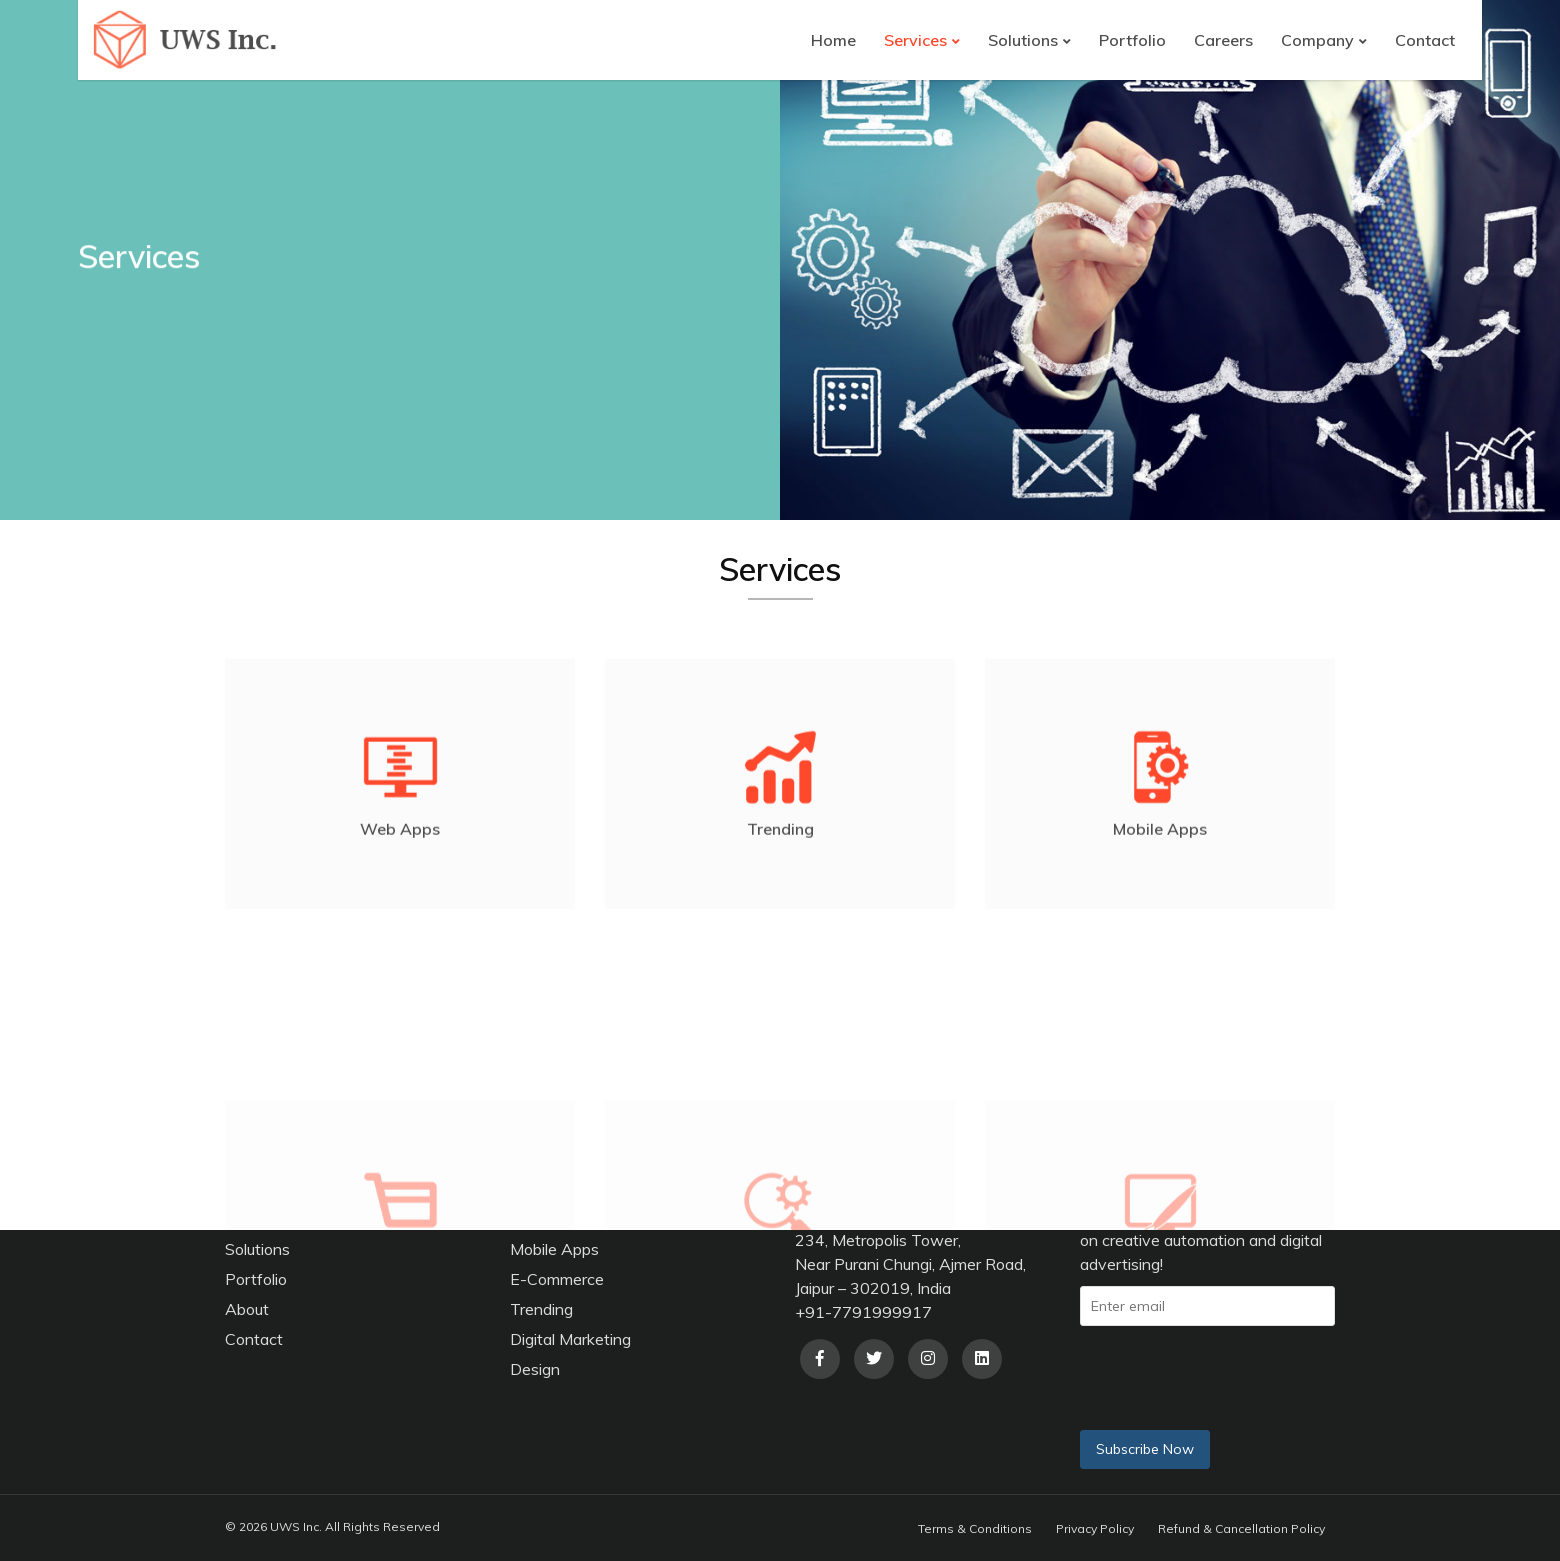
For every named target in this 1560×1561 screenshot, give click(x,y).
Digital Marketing (570, 1339)
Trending (541, 1309)
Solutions (1023, 40)
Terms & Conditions (975, 1528)
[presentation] (1247, 1375)
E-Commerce (557, 1279)
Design (535, 1369)
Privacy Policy (1095, 1528)
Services (915, 40)
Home (833, 40)
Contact (1425, 40)
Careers (1223, 40)
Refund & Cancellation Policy (1241, 1528)
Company (1317, 40)
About (247, 1309)
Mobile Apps (554, 1249)
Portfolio (1132, 40)
